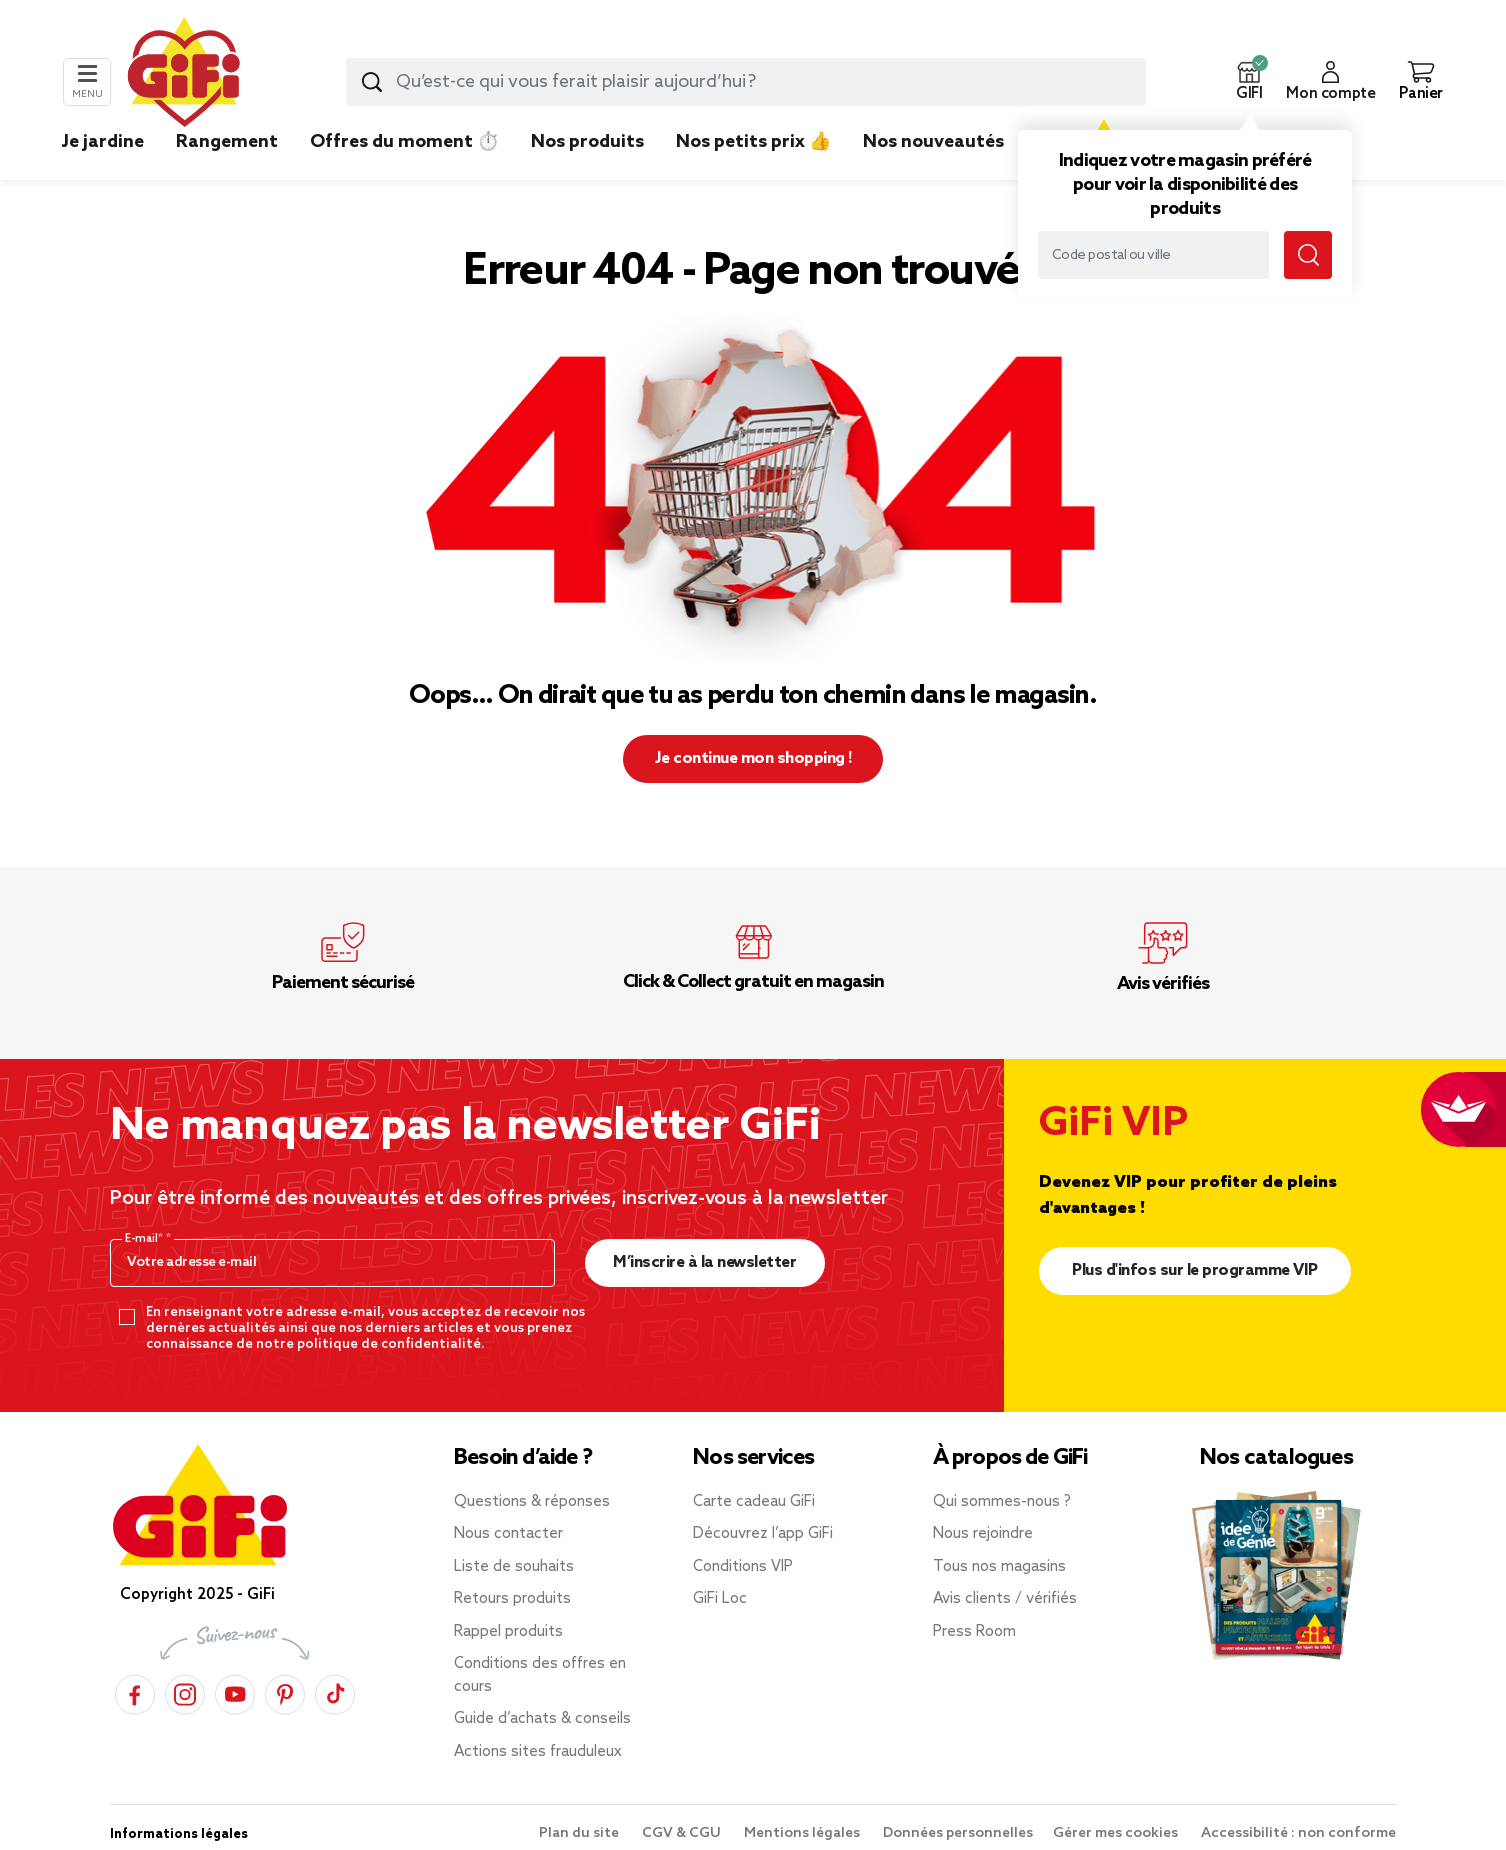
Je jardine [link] (102, 142)
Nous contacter (508, 1534)
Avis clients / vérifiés (1005, 1599)
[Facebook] (135, 1691)
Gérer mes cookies (1117, 1833)
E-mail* (145, 1239)
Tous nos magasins (999, 1567)
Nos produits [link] (587, 142)
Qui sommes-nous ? (1002, 1502)
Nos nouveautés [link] (933, 142)
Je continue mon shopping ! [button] (753, 758)
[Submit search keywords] (372, 82)
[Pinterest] (285, 1691)
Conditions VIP (743, 1567)
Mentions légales (803, 1833)
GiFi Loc (720, 1599)
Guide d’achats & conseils (542, 1719)
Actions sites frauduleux (538, 1752)
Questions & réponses (532, 1502)
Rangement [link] (227, 142)
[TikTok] (335, 1691)
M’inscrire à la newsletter (704, 1262)
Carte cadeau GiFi (754, 1502)
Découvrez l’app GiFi (763, 1534)
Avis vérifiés (1163, 984)
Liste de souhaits (514, 1567)
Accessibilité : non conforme (1298, 1833)
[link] (587, 172)
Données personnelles (958, 1833)
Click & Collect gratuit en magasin (753, 982)
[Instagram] (185, 1691)
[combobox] (746, 82)
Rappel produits (508, 1632)
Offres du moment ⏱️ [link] (404, 142)
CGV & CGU (683, 1833)
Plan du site (580, 1833)
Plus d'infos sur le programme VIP (1195, 1270)
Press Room (974, 1632)
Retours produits (512, 1599)
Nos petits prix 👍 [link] (753, 142)
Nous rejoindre (983, 1534)
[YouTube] (235, 1691)
